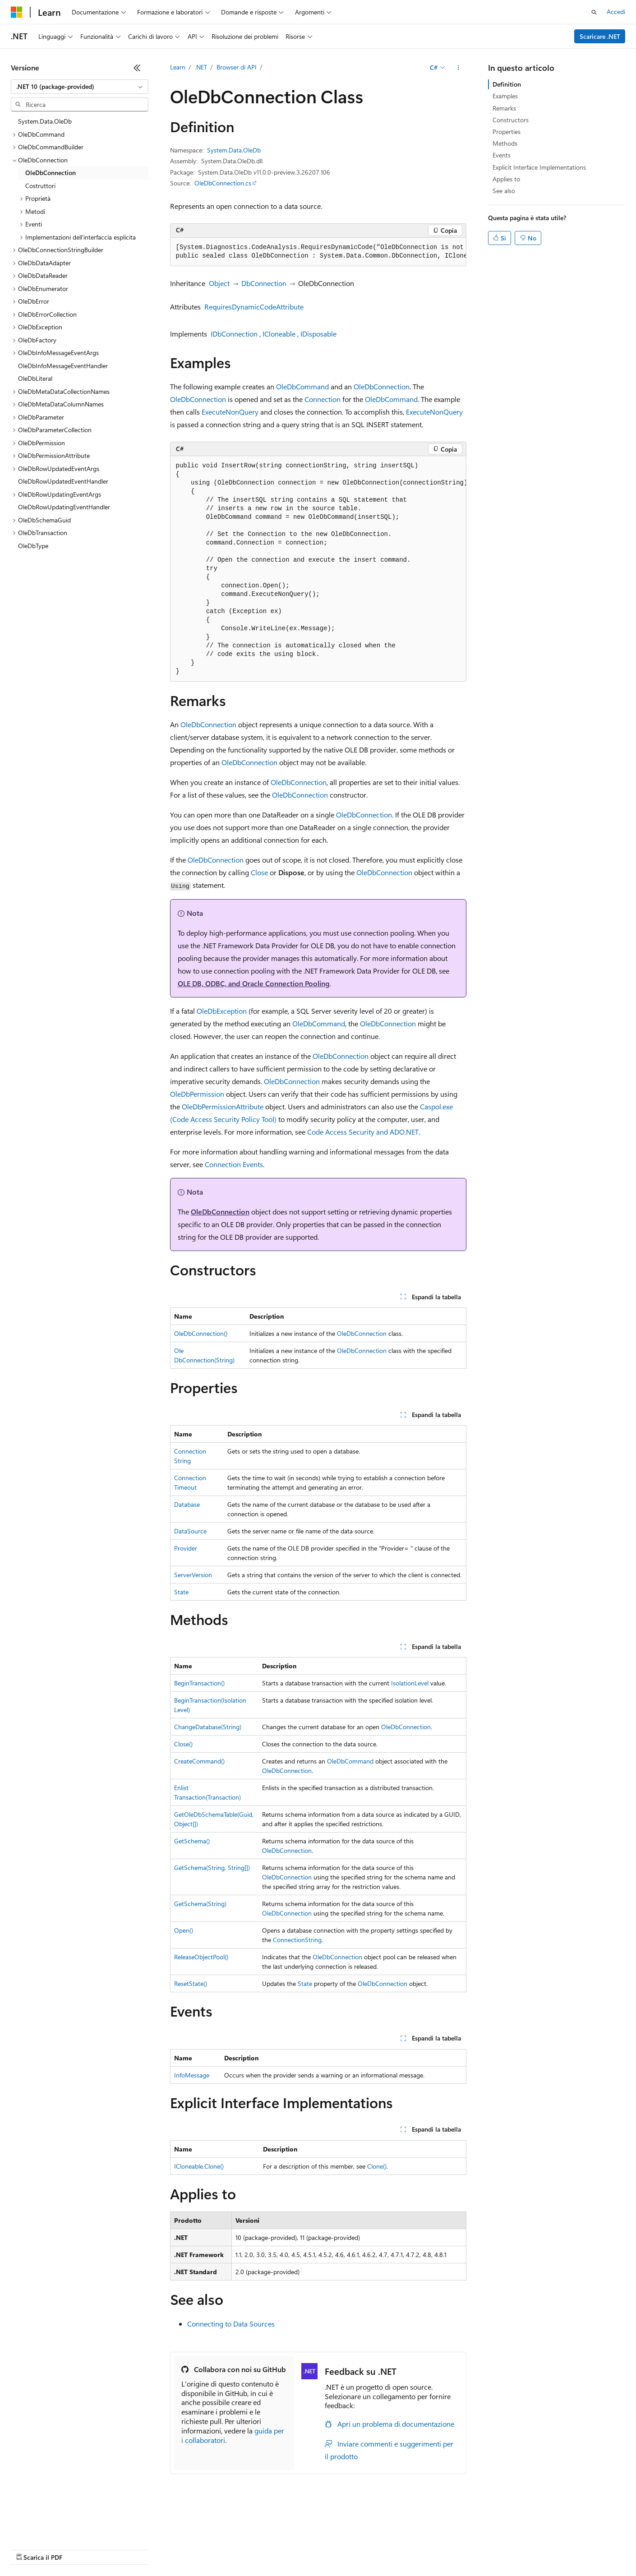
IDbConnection (234, 333)
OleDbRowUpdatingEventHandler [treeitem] (64, 507)
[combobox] (79, 86)
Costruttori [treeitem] (40, 185)
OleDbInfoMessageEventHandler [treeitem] (63, 365)
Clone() (377, 2166)
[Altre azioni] (458, 67)
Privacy (345, 2535)
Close (259, 872)
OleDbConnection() (200, 1333)
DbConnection (263, 283)
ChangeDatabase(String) (207, 1726)
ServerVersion (193, 1574)
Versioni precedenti (231, 2535)
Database (187, 1504)
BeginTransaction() (199, 1683)
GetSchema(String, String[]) (212, 1867)
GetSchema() (192, 1841)
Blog (275, 2535)
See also (504, 190)
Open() (183, 1930)
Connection (322, 399)
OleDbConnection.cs (222, 183)
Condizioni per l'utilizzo (531, 2535)
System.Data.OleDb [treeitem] (45, 121)
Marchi (20, 2548)
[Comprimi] (137, 68)
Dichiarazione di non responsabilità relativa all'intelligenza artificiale (102, 2535)
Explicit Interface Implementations (539, 167)
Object (219, 283)
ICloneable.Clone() (199, 2166)
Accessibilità (591, 2535)
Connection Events (234, 1164)
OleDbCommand (302, 386)
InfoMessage (191, 2075)
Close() (183, 1744)
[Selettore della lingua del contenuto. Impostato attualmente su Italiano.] (30, 2514)
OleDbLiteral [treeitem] (35, 378)
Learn (177, 67)
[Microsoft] (17, 12)
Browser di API (237, 67)
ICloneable (279, 333)
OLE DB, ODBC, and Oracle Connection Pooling (254, 983)
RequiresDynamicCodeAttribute (254, 306)
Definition (507, 84)
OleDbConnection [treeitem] (50, 172)
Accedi (616, 11)
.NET (201, 67)
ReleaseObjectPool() (201, 1957)
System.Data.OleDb (234, 150)
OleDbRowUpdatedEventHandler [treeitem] (63, 481)
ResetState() (190, 1983)
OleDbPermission (197, 1094)
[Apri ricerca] (594, 12)
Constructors (511, 119)
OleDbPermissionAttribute (222, 1106)
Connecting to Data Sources (231, 2323)
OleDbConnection (382, 386)
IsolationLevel (410, 1683)
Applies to (506, 179)
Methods (505, 143)
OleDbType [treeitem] (33, 545)
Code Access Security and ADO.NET (363, 1131)
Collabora (312, 2535)
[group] (318, 252)
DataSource (190, 1531)
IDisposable (318, 333)
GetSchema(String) (200, 1903)
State (181, 1592)
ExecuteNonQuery (230, 411)
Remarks (504, 108)
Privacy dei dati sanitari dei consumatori (428, 2535)
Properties (507, 131)
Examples (505, 96)
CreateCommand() (199, 1761)
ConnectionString (297, 1939)
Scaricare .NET (600, 36)
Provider (185, 1548)
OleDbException (222, 1011)
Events (502, 155)
